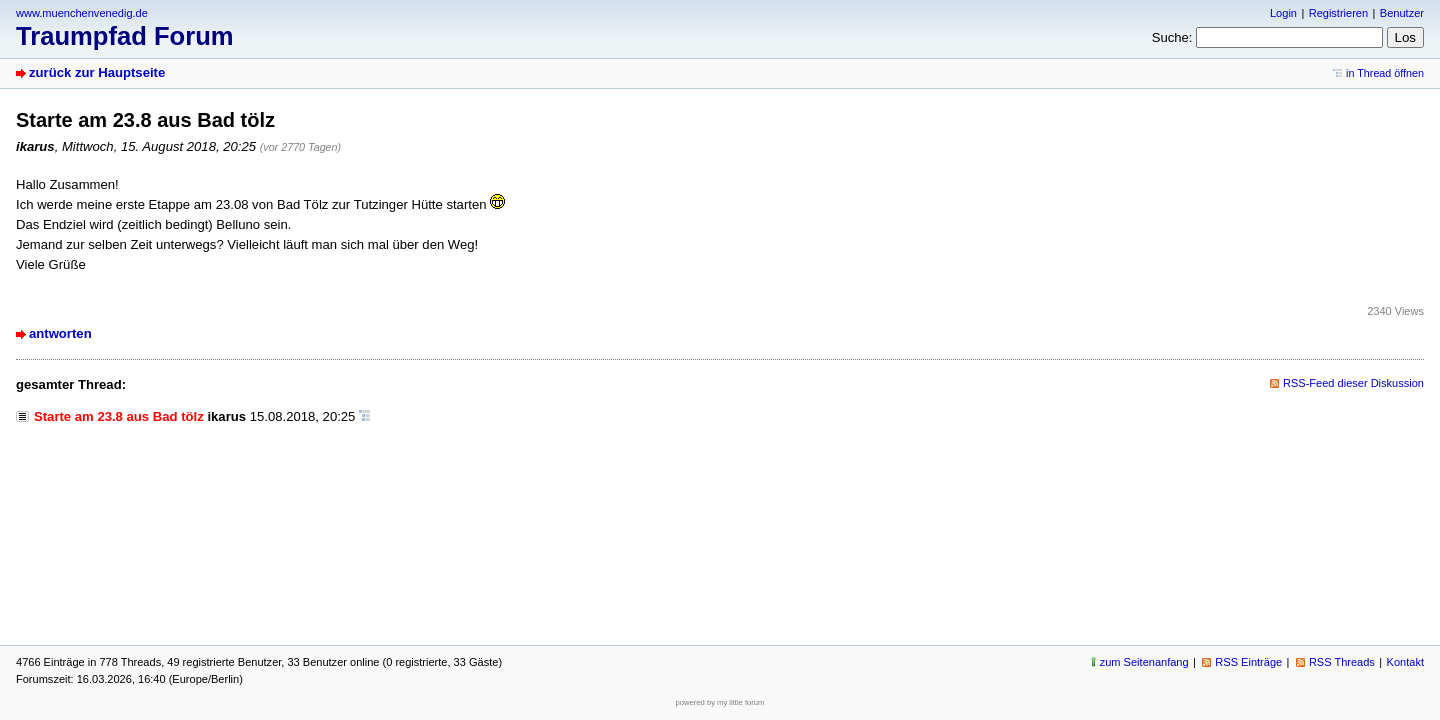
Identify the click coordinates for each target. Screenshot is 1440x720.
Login (1283, 13)
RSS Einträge (1248, 662)
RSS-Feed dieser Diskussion (1353, 383)
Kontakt (1405, 662)
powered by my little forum (720, 702)
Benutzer (1402, 13)
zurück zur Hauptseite (97, 72)
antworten (60, 333)
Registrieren (1338, 13)
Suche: (1172, 37)
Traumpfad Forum (125, 36)
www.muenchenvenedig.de (82, 13)
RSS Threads (1342, 662)
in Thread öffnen (1385, 73)
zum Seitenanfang (1144, 662)
